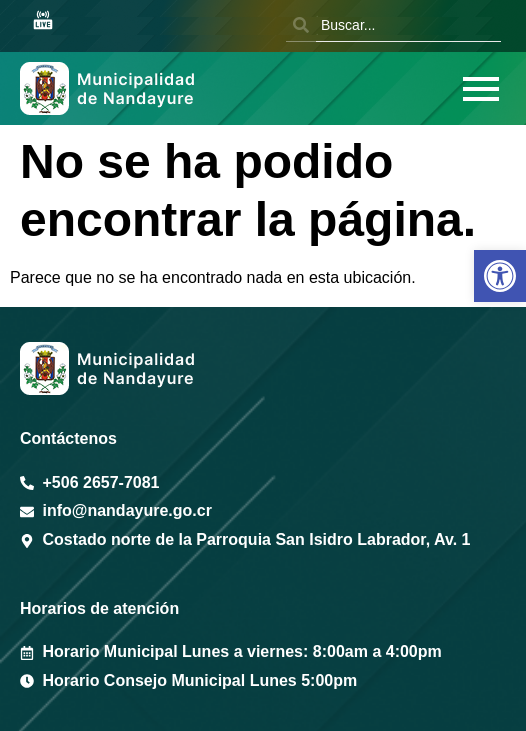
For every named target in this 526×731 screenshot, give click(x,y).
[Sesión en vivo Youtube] (43, 21)
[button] (500, 276)
